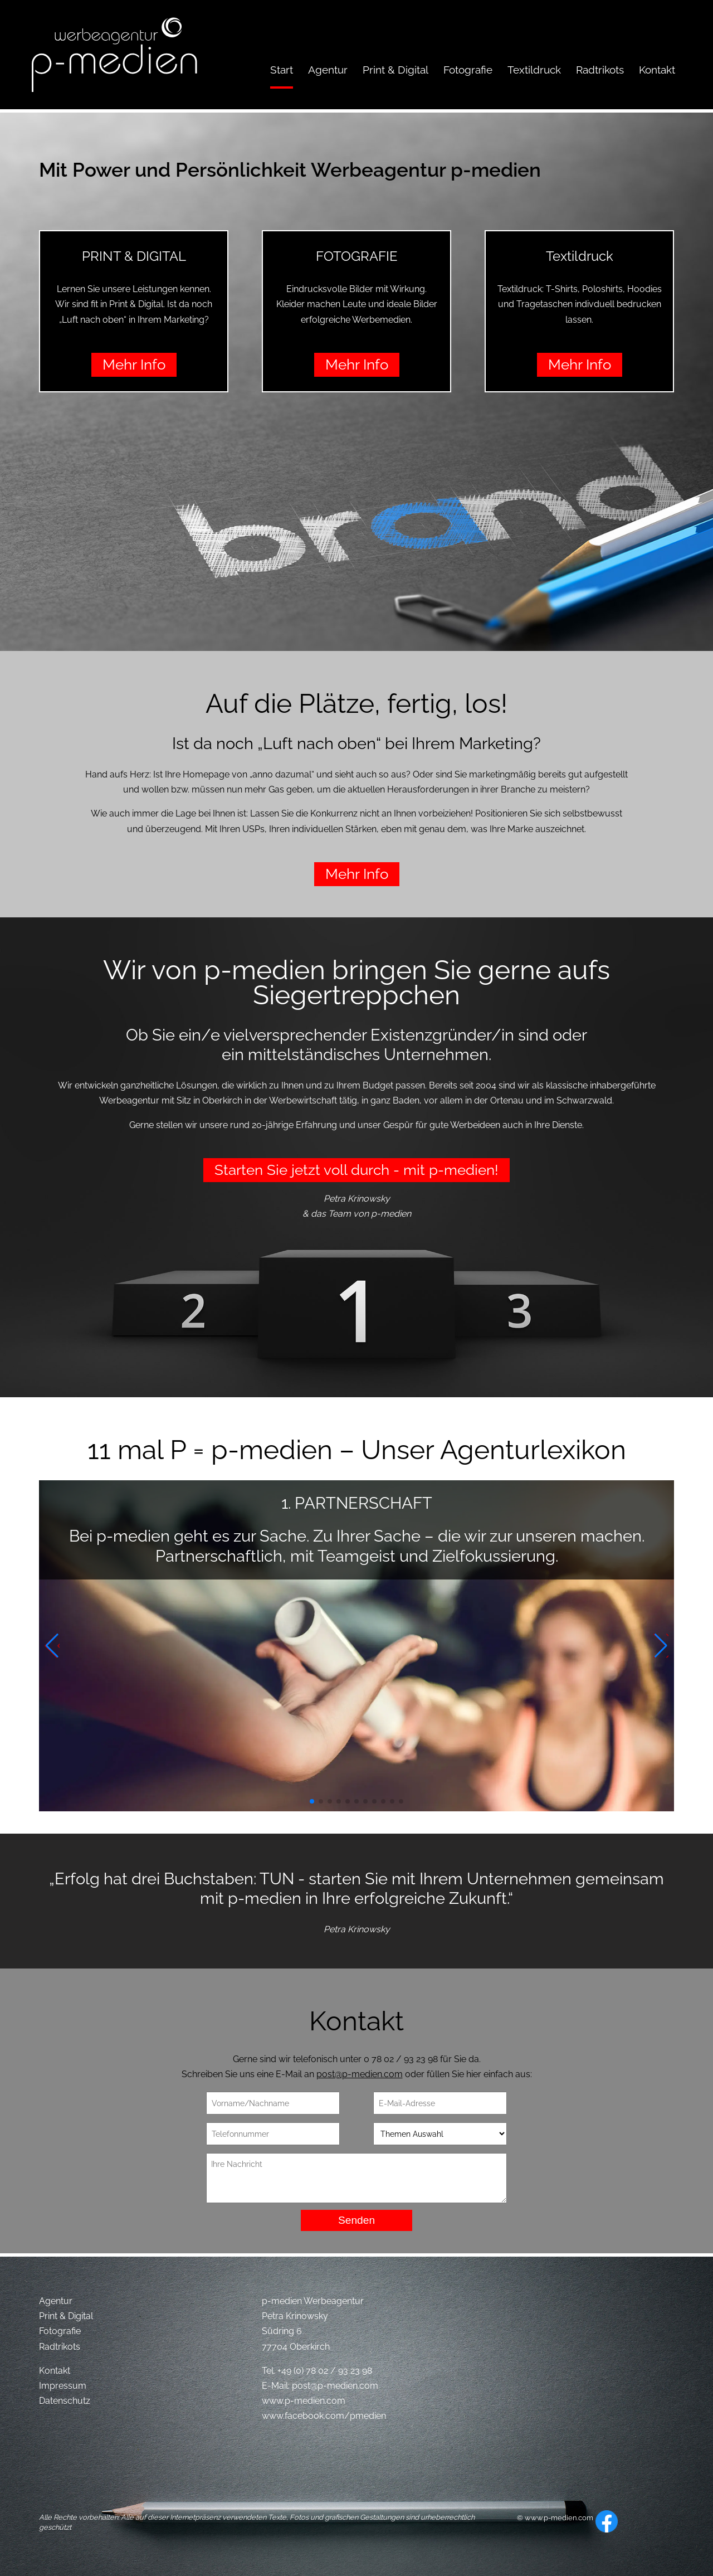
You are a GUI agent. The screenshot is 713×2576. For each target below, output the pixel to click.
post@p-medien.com (359, 2074)
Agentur (55, 2301)
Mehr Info (133, 364)
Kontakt (54, 2370)
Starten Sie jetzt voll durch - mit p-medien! (356, 1169)
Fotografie (60, 2331)
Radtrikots (59, 2346)
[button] (312, 1801)
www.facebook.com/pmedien (324, 2415)
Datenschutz (64, 2400)
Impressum (62, 2385)
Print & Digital (66, 2316)
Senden (356, 2220)
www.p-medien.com (303, 2400)
